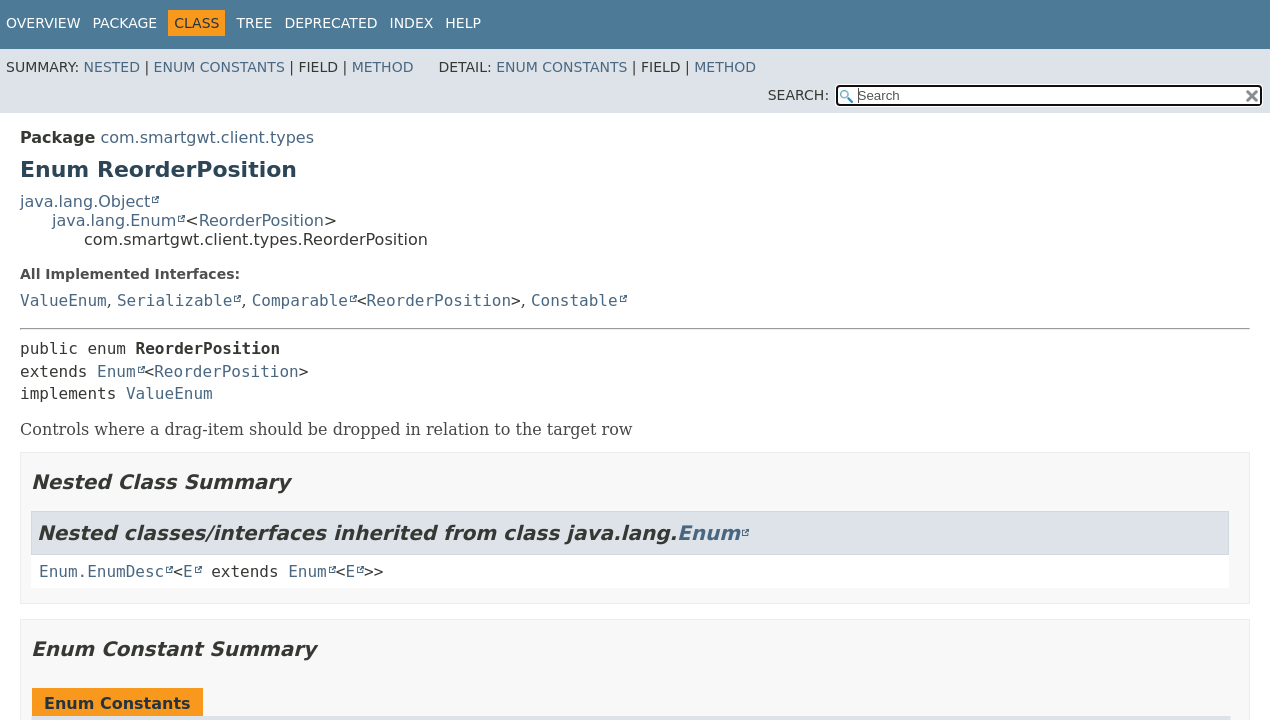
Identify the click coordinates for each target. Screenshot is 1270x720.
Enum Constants (219, 67)
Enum (116, 371)
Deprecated (330, 23)
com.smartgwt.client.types (207, 137)
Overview (43, 23)
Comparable (300, 300)
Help (463, 23)
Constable (574, 300)
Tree (254, 23)
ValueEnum (63, 300)
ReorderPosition (261, 220)
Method (383, 67)
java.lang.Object (85, 201)
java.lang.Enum (114, 220)
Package (125, 23)
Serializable (175, 300)
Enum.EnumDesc (101, 571)
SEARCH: (798, 95)
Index (412, 23)
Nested (112, 67)
